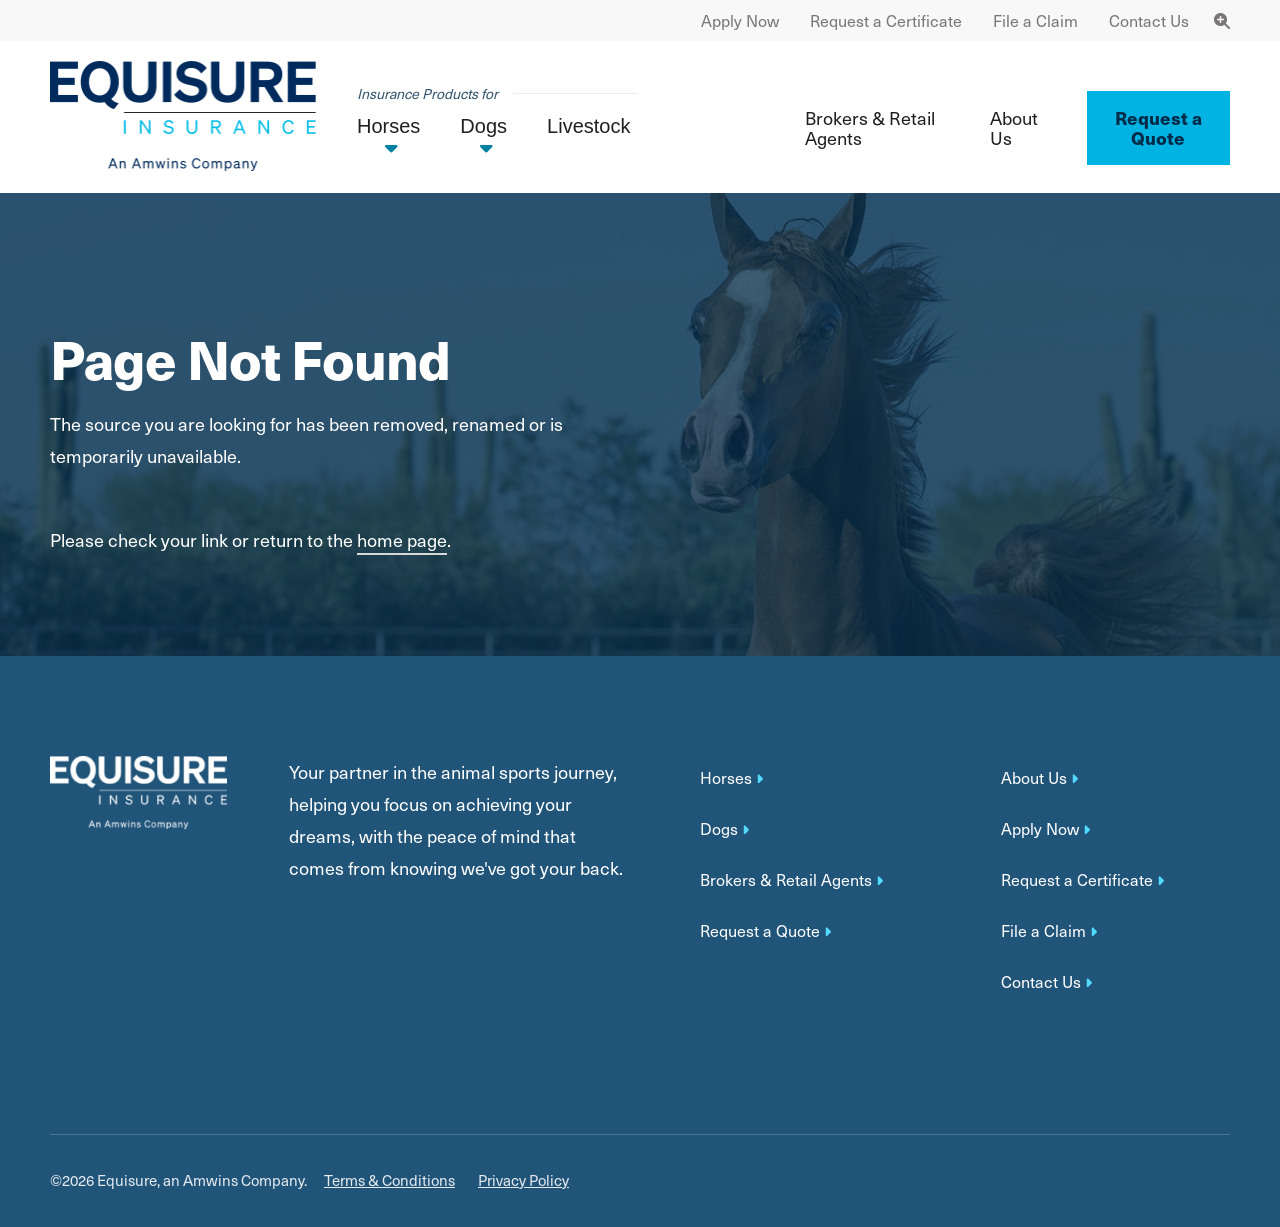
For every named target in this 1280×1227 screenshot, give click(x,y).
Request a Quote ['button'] (1158, 127)
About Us (1014, 127)
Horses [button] (388, 126)
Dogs (719, 829)
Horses (726, 778)
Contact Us (1149, 20)
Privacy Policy (523, 1180)
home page (402, 539)
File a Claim (1035, 20)
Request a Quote (760, 931)
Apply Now (740, 20)
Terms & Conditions (389, 1180)
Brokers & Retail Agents (870, 127)
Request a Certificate (886, 20)
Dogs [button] (483, 126)
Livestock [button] (588, 126)
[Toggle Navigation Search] (1222, 20)
